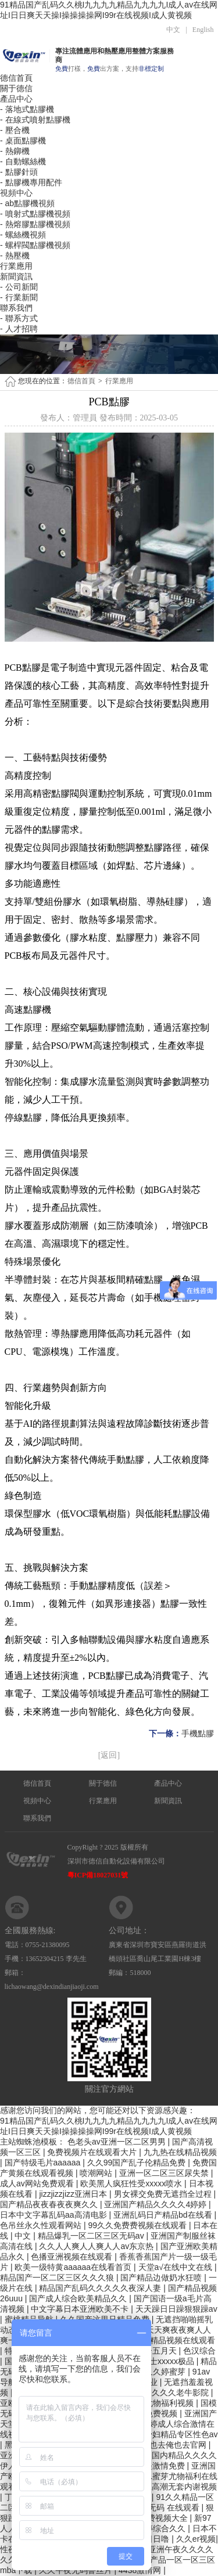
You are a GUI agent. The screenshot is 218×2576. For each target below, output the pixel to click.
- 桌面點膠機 (23, 140)
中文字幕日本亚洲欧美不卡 (81, 2309)
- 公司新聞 (19, 287)
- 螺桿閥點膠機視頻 (35, 245)
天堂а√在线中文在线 (176, 2267)
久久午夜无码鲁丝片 (77, 2570)
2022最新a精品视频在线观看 (163, 2340)
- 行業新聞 (19, 297)
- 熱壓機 (15, 255)
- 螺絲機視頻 (23, 234)
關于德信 (16, 88)
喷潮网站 (97, 2173)
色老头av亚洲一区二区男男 (117, 2141)
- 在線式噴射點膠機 (35, 119)
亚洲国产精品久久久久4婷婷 (156, 2204)
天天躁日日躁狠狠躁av (176, 2309)
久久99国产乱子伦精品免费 (137, 2162)
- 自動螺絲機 (23, 161)
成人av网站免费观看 (38, 2183)
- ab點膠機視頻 (27, 203)
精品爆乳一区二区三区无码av (92, 2235)
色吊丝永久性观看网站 (42, 2225)
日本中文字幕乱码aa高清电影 (54, 2214)
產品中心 (16, 98)
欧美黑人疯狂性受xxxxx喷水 (132, 2183)
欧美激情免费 (161, 2465)
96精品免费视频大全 (151, 2518)
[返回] (109, 1755)
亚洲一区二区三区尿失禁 (165, 2173)
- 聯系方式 (19, 318)
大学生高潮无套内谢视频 (172, 2486)
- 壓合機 (15, 130)
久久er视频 (196, 2538)
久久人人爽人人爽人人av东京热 (97, 2246)
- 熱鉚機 (15, 151)
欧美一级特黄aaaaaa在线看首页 (74, 2267)
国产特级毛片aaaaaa (44, 2162)
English (203, 30)
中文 (173, 30)
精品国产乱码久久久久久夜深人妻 (101, 2288)
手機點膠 (197, 1733)
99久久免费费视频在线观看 (138, 2225)
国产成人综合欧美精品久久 (79, 2298)
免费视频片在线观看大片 (93, 2152)
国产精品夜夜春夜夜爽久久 (50, 2204)
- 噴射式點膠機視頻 (35, 213)
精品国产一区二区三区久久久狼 (58, 2277)
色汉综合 (199, 2350)
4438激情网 (141, 2570)
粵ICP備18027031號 (97, 1875)
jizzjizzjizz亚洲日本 (74, 2194)
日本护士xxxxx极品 (160, 2361)
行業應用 (16, 266)
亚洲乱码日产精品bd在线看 (163, 2214)
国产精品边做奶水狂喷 (162, 2277)
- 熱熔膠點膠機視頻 (35, 224)
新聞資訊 (16, 276)
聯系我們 (16, 307)
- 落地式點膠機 (27, 109)
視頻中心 (16, 192)
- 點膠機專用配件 (31, 182)
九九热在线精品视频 (180, 2152)
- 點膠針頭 (19, 172)
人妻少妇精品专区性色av (173, 2434)
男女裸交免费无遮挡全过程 (164, 2194)
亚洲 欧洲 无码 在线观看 (156, 2507)
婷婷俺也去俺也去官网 (167, 2444)
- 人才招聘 (19, 328)
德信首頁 (16, 77)
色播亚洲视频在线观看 (73, 2256)
